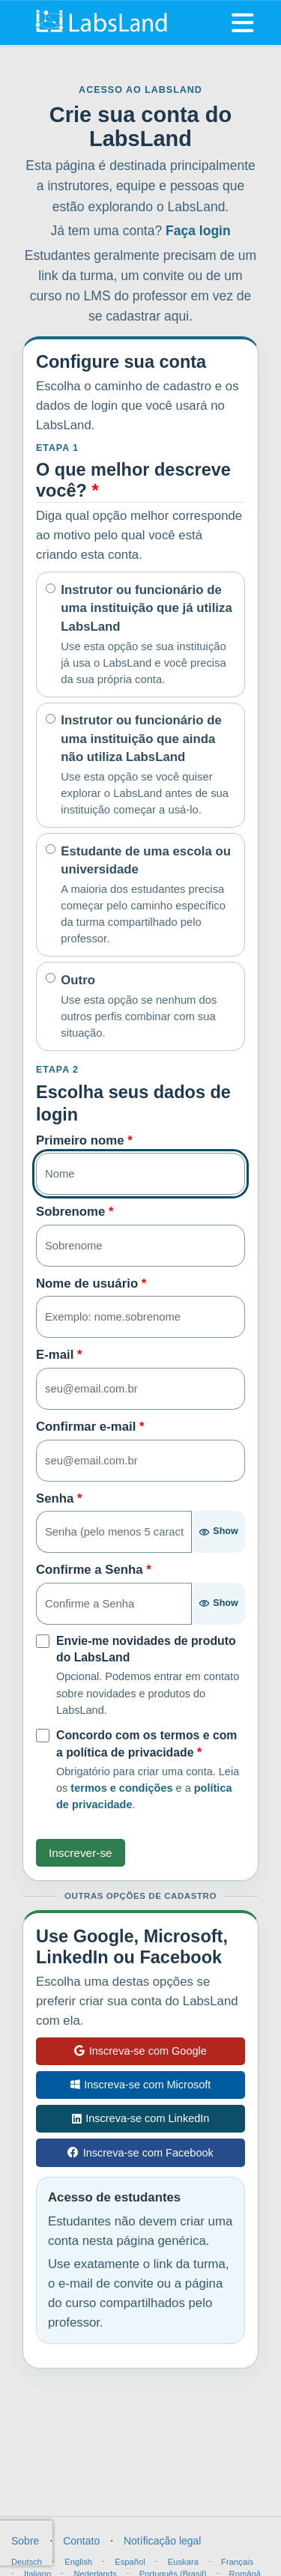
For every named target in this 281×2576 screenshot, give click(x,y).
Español (130, 2561)
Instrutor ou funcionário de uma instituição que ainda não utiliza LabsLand (148, 765)
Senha (59, 1498)
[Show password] (218, 1532)
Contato (81, 2541)
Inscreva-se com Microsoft (140, 2085)
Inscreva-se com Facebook (140, 2153)
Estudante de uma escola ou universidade (148, 896)
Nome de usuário (91, 1283)
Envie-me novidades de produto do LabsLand (146, 1649)
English (78, 2561)
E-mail (59, 1355)
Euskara (183, 2561)
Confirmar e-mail (90, 1426)
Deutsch (26, 2561)
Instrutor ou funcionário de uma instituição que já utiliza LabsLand (148, 635)
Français (237, 2561)
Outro (148, 1007)
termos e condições (121, 1788)
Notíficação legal (163, 2541)
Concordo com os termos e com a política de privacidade (146, 1744)
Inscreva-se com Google (140, 2051)
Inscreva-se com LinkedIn (141, 2118)
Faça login (198, 230)
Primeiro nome (84, 1140)
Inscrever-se (80, 1852)
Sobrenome (75, 1211)
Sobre (25, 2541)
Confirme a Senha (93, 1570)
